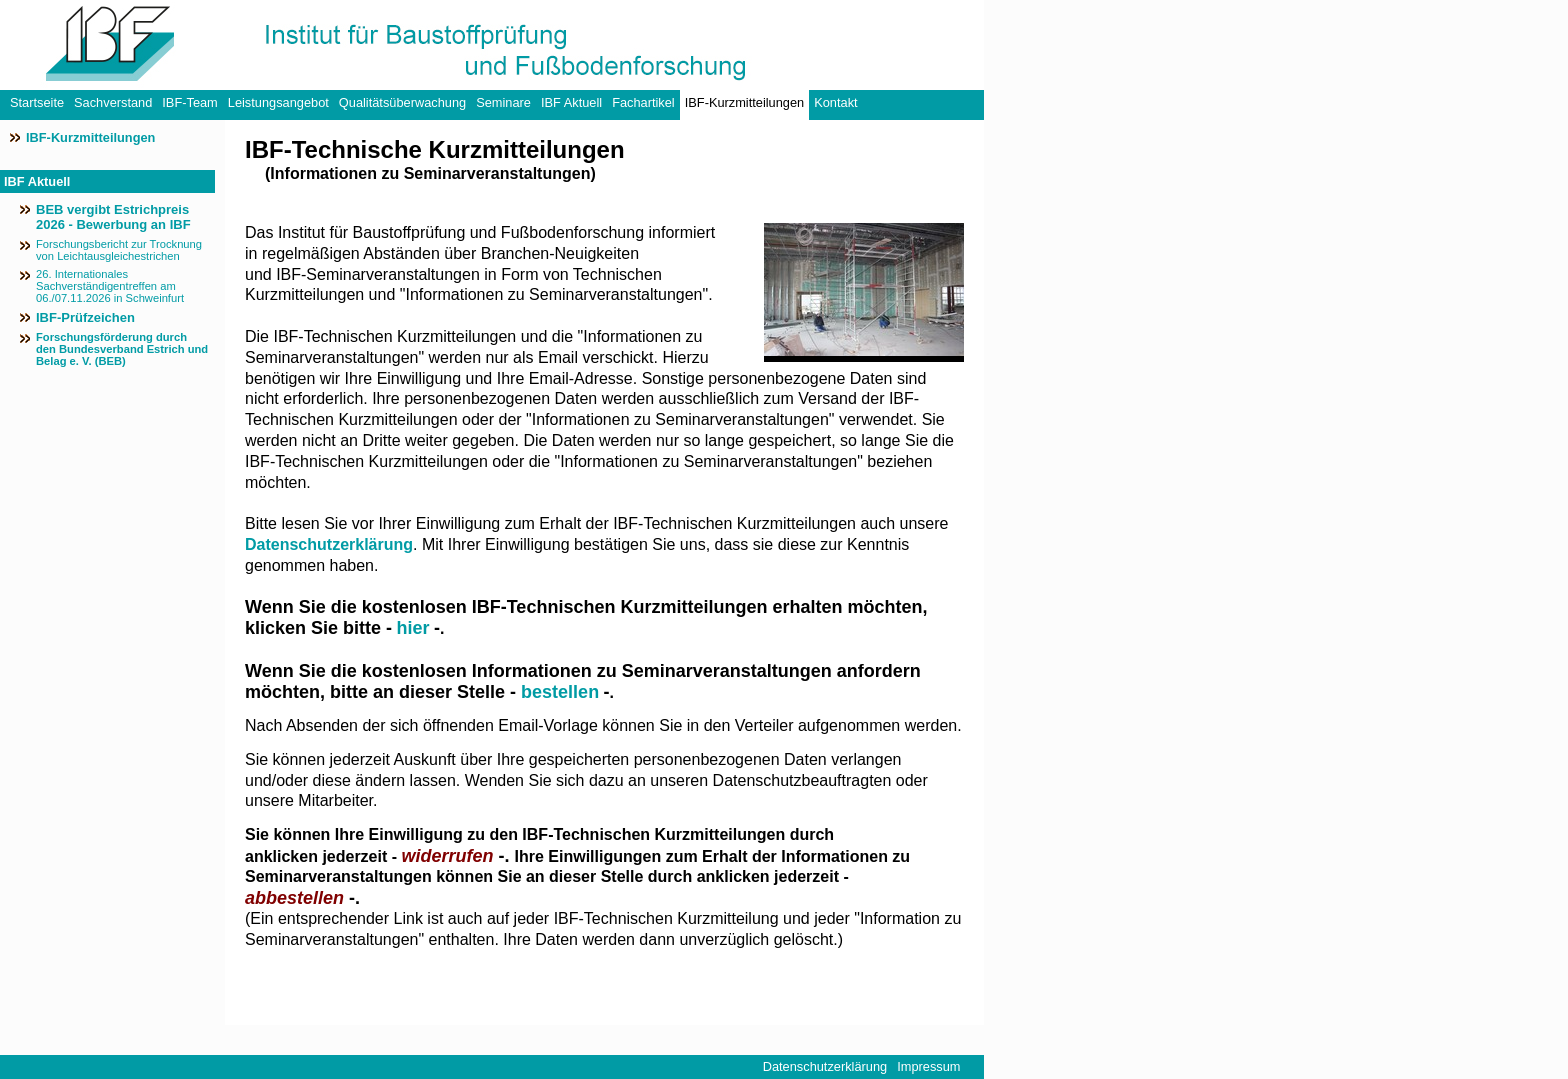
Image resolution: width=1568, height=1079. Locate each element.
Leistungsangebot (278, 102)
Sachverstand (113, 102)
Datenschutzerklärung (329, 544)
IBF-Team (189, 102)
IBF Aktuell (571, 102)
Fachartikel (643, 102)
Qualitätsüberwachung (402, 102)
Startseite (37, 102)
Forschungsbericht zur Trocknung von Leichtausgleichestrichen (119, 250)
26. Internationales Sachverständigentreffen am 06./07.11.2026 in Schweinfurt (110, 286)
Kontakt (835, 102)
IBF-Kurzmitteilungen (744, 102)
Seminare (503, 102)
